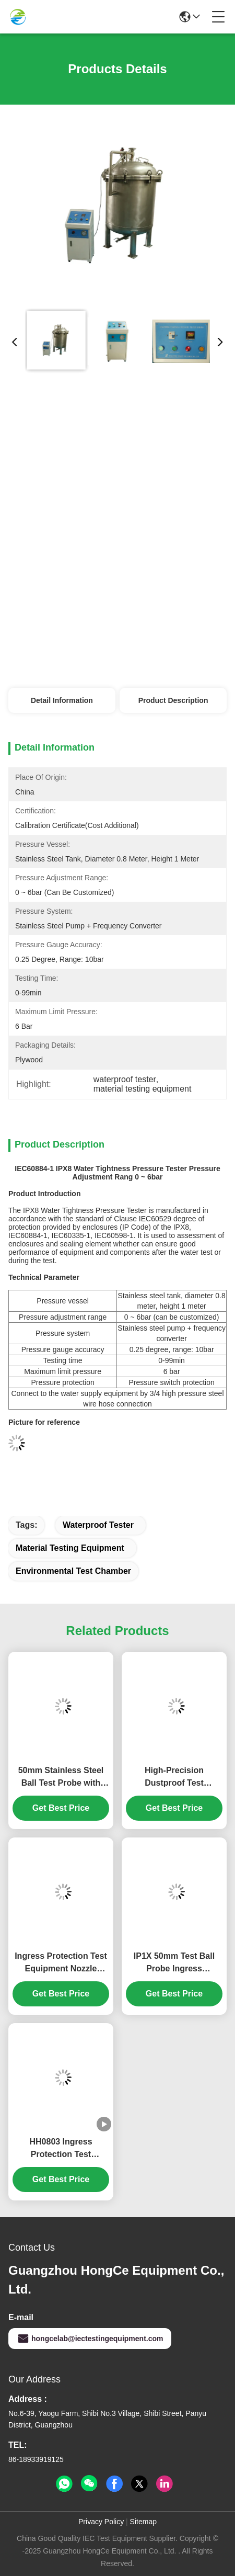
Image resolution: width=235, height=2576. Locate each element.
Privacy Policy (101, 2521)
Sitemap (143, 2521)
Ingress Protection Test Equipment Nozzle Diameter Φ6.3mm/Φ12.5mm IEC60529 (61, 1963)
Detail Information (62, 700)
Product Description (173, 700)
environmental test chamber (73, 1571)
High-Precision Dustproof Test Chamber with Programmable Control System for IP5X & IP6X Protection (174, 1777)
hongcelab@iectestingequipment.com (90, 2338)
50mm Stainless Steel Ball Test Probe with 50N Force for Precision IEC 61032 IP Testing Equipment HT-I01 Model (61, 1777)
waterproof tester (98, 1524)
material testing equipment (70, 1548)
